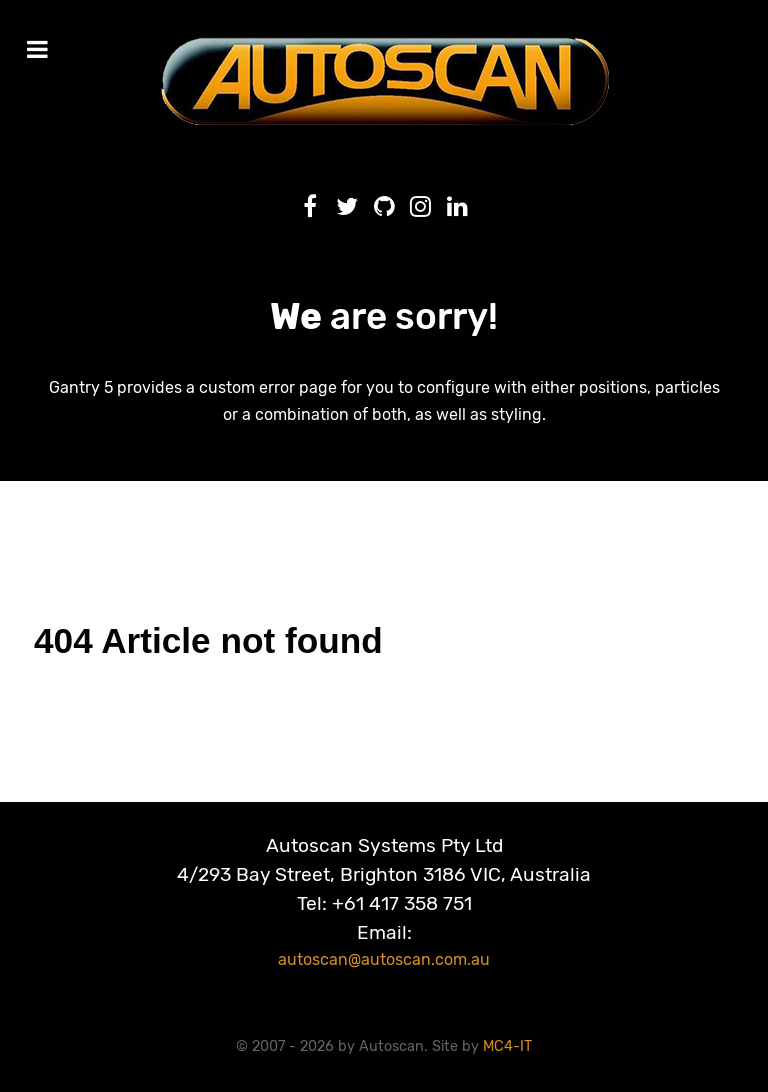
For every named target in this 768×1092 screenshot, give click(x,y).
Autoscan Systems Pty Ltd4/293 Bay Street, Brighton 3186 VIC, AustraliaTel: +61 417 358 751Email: (384, 888)
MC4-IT (507, 1046)
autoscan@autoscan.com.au (384, 959)
